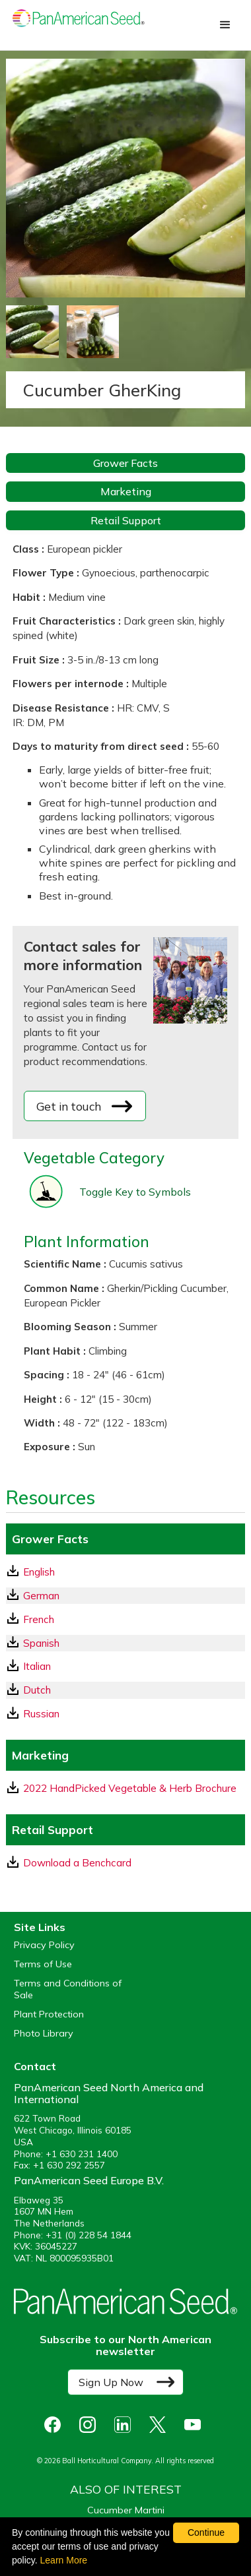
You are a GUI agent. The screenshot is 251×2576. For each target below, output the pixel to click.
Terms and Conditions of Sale (68, 1989)
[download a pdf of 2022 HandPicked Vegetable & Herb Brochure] (125, 1788)
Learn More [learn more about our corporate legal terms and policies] (64, 2560)
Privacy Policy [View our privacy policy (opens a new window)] (44, 1945)
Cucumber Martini (125, 2510)
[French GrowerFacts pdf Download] (125, 1619)
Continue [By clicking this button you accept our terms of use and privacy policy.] (206, 2532)
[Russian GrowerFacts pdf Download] (125, 1713)
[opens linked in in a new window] (125, 2424)
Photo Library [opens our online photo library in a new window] (43, 2033)
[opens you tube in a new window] (195, 2424)
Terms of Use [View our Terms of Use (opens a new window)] (43, 1964)
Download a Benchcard (69, 1862)
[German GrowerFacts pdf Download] (125, 1595)
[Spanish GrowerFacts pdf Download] (125, 1643)
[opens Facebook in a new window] (55, 2424)
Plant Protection (49, 2014)
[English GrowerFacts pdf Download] (125, 1572)
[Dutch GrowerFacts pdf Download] (125, 1690)
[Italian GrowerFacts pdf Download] (125, 1666)
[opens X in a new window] (160, 2424)
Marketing (125, 491)
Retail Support (125, 520)
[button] (225, 25)
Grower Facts (125, 463)
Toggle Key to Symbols (135, 1191)
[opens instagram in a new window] (90, 2424)
